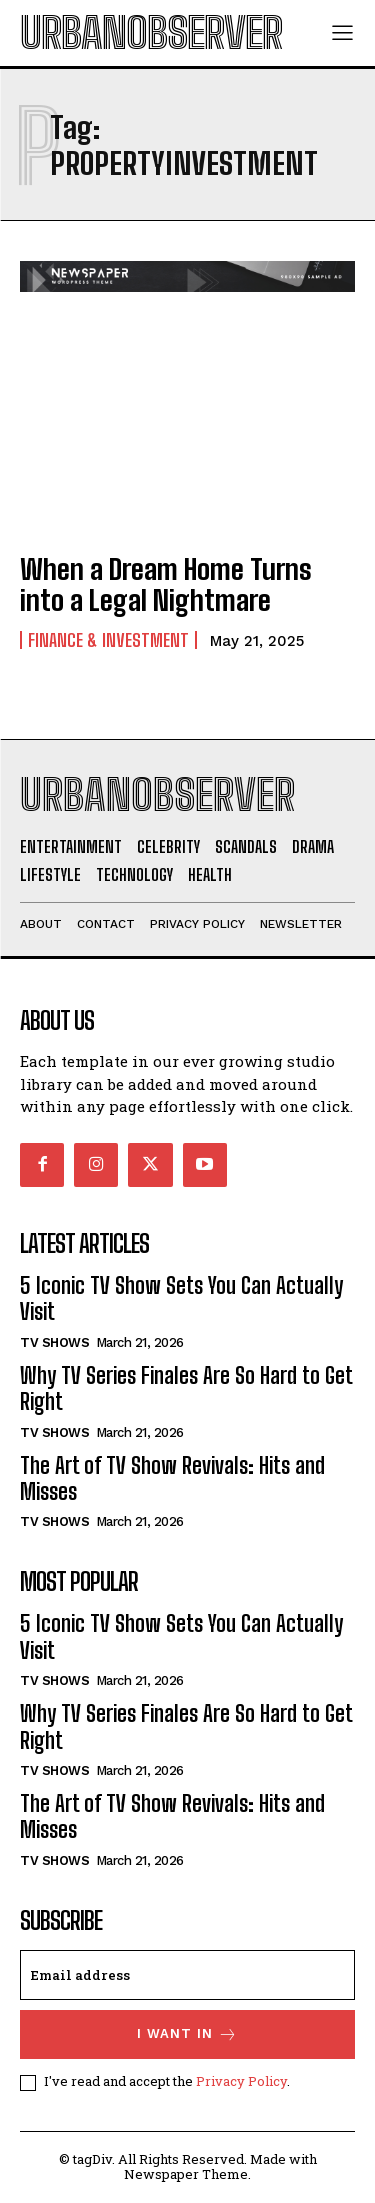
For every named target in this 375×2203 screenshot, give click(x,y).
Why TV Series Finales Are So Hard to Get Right (186, 1388)
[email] (187, 1975)
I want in (187, 2034)
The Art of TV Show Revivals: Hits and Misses (172, 1478)
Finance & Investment (108, 640)
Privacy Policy (241, 2081)
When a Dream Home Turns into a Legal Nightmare (166, 584)
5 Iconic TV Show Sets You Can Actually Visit (181, 1298)
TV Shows (54, 1342)
